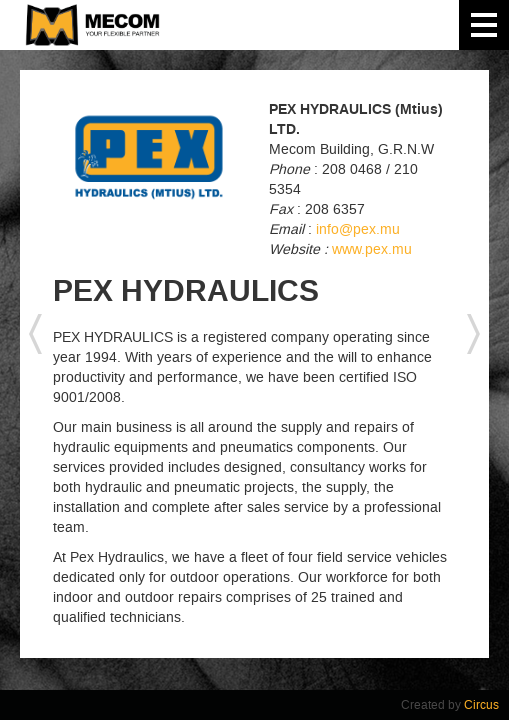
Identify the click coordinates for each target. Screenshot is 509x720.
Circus (481, 705)
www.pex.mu (372, 249)
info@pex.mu (358, 229)
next (473, 334)
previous (35, 334)
